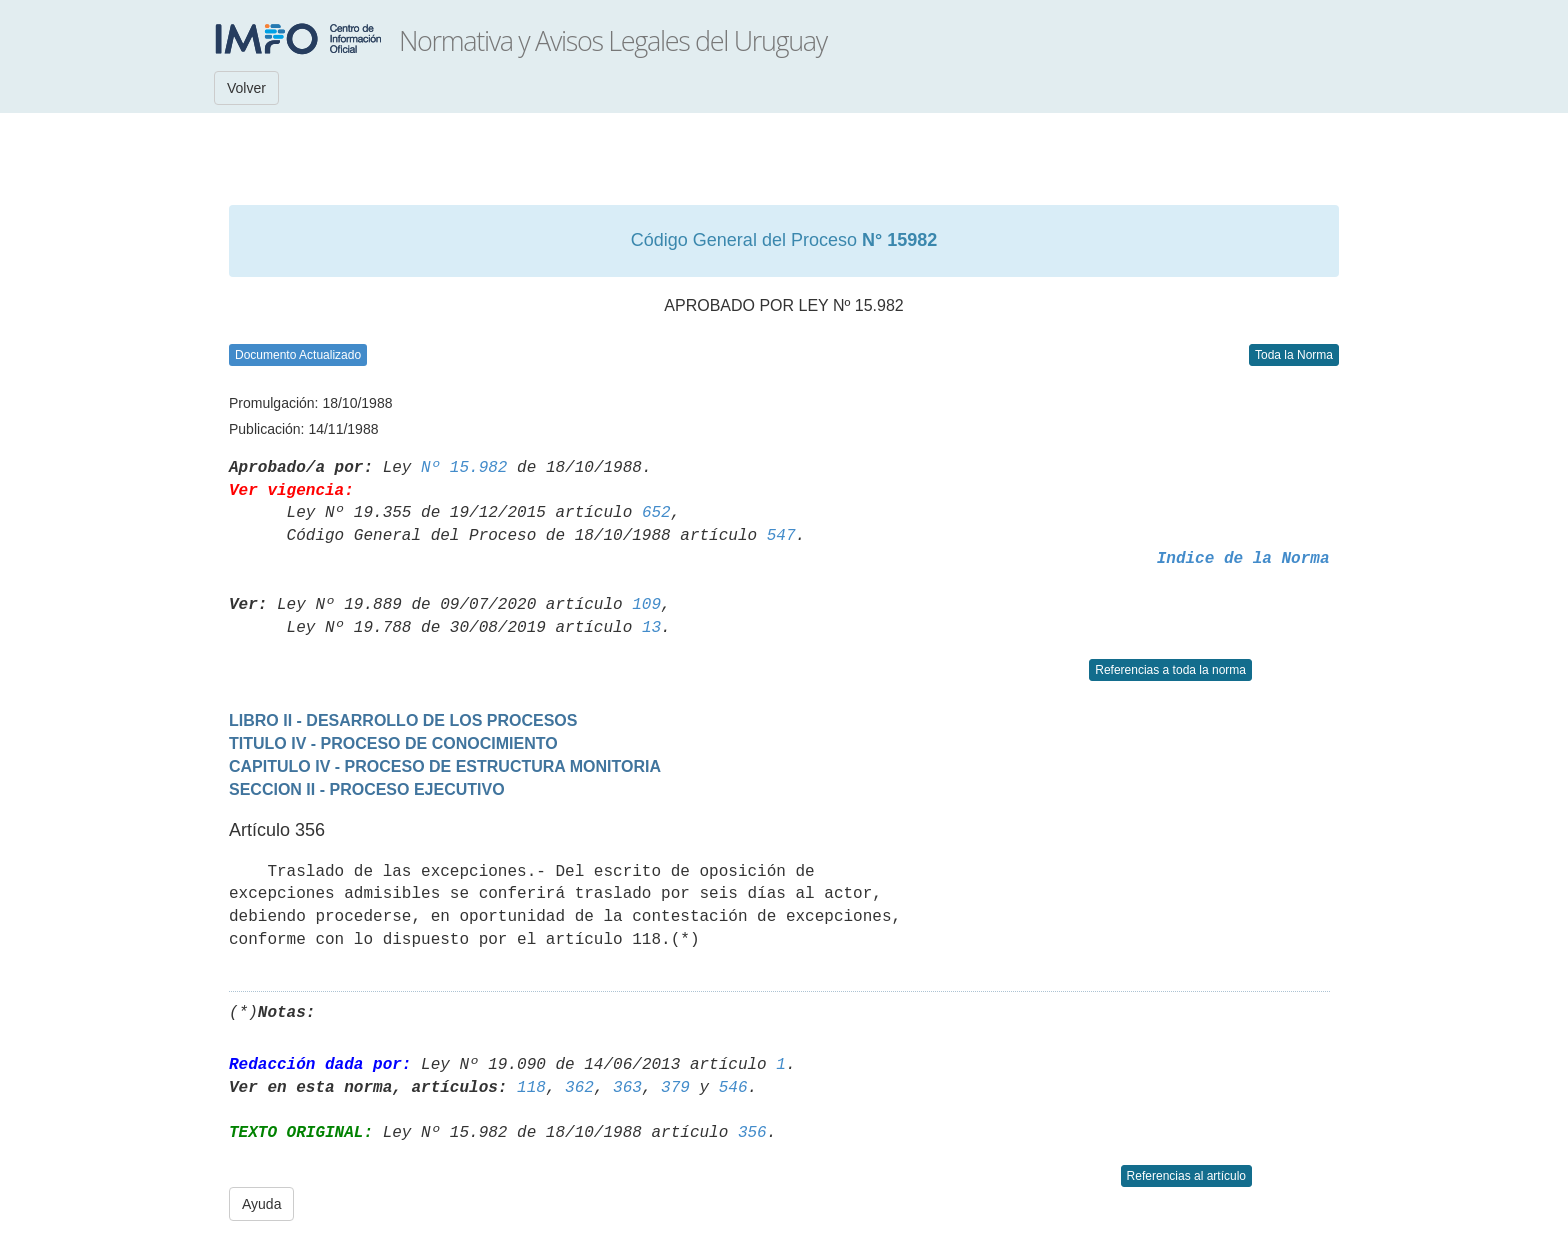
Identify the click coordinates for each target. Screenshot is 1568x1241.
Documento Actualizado (298, 355)
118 (531, 1088)
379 (675, 1088)
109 (646, 605)
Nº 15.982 (464, 468)
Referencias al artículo (1186, 1176)
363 (627, 1088)
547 (781, 536)
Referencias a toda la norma (1170, 670)
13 (651, 628)
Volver (246, 88)
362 (579, 1088)
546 (733, 1088)
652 (656, 513)
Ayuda (261, 1204)
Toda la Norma (1294, 355)
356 (752, 1133)
